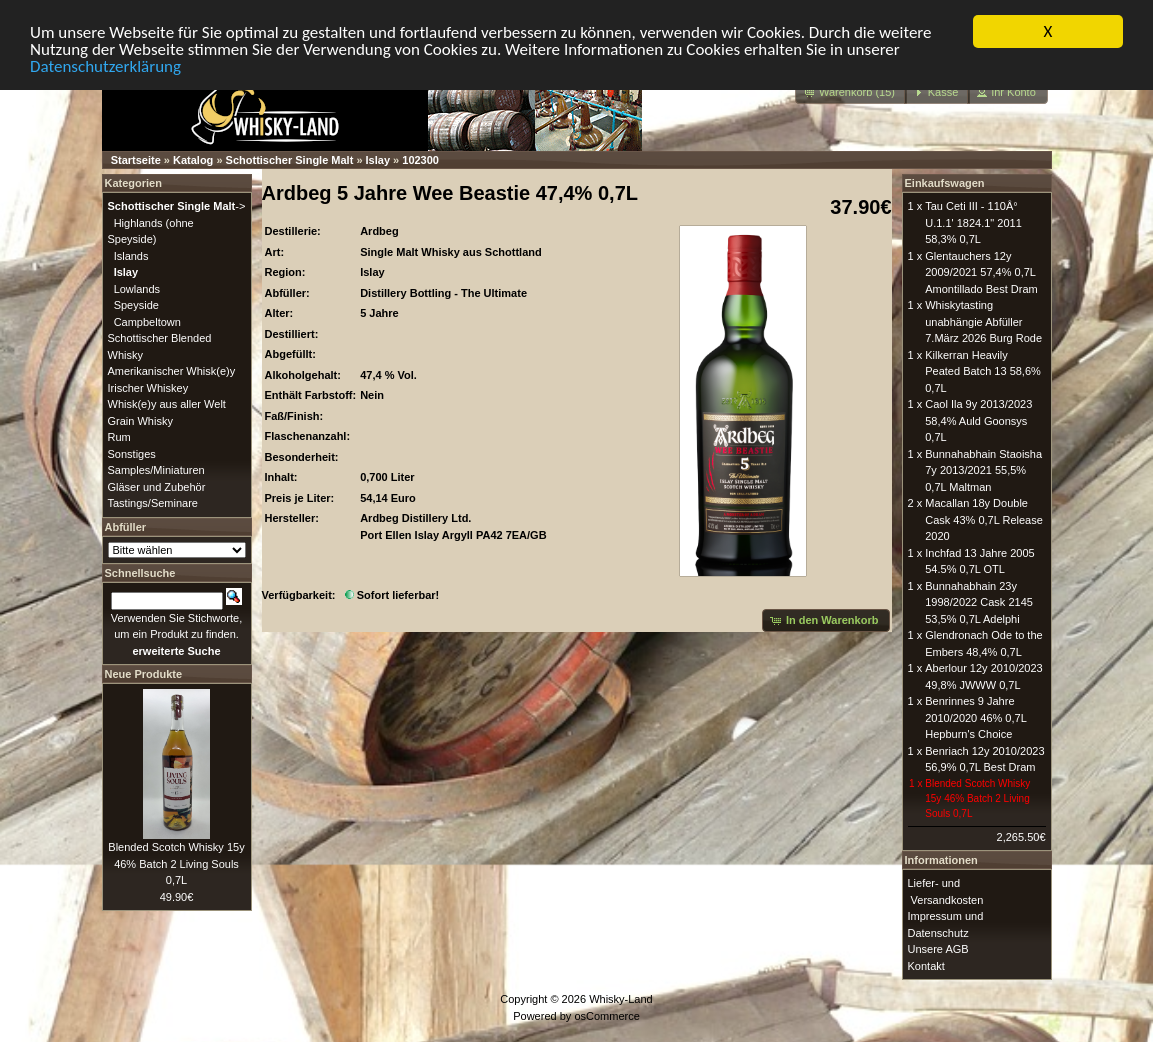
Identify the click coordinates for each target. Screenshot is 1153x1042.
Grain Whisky (140, 420)
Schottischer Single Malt (290, 160)
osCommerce (606, 1015)
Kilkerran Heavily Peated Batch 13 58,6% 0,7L (983, 370)
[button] (851, 92)
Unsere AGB (938, 949)
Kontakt (926, 965)
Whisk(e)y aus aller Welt (167, 404)
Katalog (193, 160)
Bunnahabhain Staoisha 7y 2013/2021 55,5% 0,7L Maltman (983, 469)
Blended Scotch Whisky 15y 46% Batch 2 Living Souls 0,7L (176, 863)
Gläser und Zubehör (157, 486)
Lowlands (137, 288)
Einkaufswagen (945, 183)
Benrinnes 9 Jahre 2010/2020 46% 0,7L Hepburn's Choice (975, 717)
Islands (131, 255)
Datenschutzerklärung (105, 65)
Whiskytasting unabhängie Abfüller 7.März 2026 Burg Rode (983, 321)
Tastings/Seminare (153, 503)
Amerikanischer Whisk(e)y (172, 371)
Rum (119, 437)
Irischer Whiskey (148, 387)
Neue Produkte (144, 674)
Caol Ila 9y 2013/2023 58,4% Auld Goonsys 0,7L (978, 420)
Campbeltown (147, 321)
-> (177, 206)
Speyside (136, 305)
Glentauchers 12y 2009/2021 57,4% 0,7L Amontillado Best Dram (981, 271)
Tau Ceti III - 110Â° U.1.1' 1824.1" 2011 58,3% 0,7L (973, 222)
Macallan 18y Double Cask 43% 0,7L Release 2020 (984, 519)
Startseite (136, 160)
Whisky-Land (621, 999)
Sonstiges (132, 453)
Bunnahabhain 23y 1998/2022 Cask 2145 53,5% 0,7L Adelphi (979, 601)
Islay (378, 160)
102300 (420, 160)
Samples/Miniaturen (156, 470)
